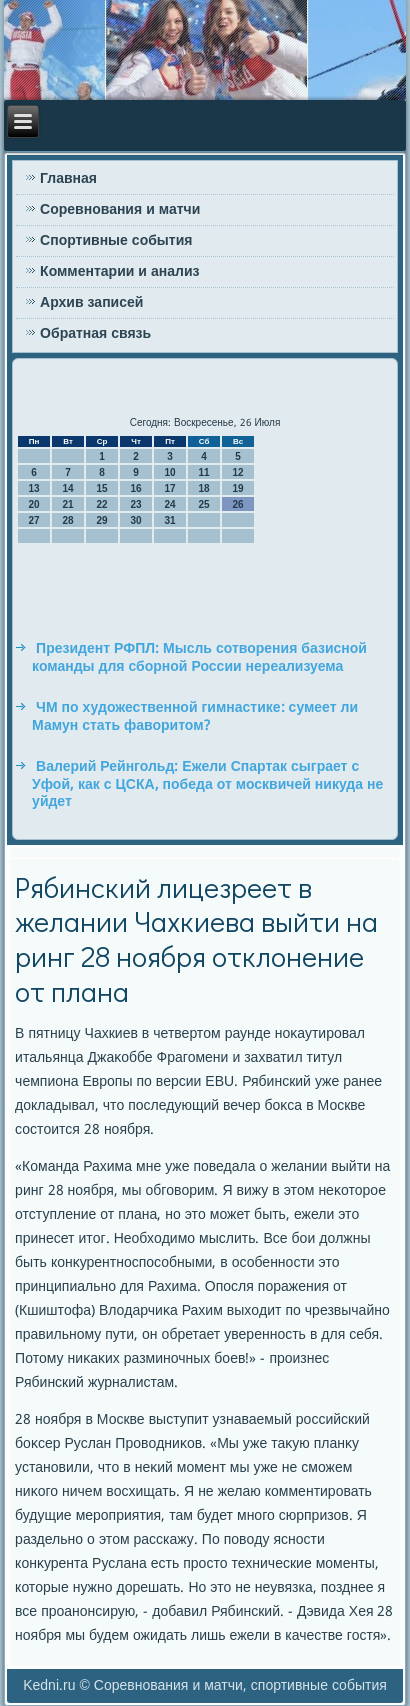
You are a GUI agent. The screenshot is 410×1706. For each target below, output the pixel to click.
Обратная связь (95, 334)
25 (204, 504)
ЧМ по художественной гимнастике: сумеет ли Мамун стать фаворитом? (195, 717)
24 (170, 504)
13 (34, 488)
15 (102, 488)
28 (68, 520)
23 (136, 504)
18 (204, 488)
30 (136, 520)
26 (238, 504)
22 (102, 504)
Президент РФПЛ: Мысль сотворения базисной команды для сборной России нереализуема (199, 658)
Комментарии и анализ (119, 272)
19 (238, 488)
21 (68, 504)
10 (170, 472)
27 (34, 520)
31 (170, 520)
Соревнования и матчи (120, 210)
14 (68, 488)
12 (238, 472)
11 (204, 472)
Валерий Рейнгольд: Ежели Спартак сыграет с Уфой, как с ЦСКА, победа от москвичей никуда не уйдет (207, 784)
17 (170, 488)
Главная (68, 179)
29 (102, 520)
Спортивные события (116, 241)
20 (34, 504)
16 (136, 488)
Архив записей (91, 303)
